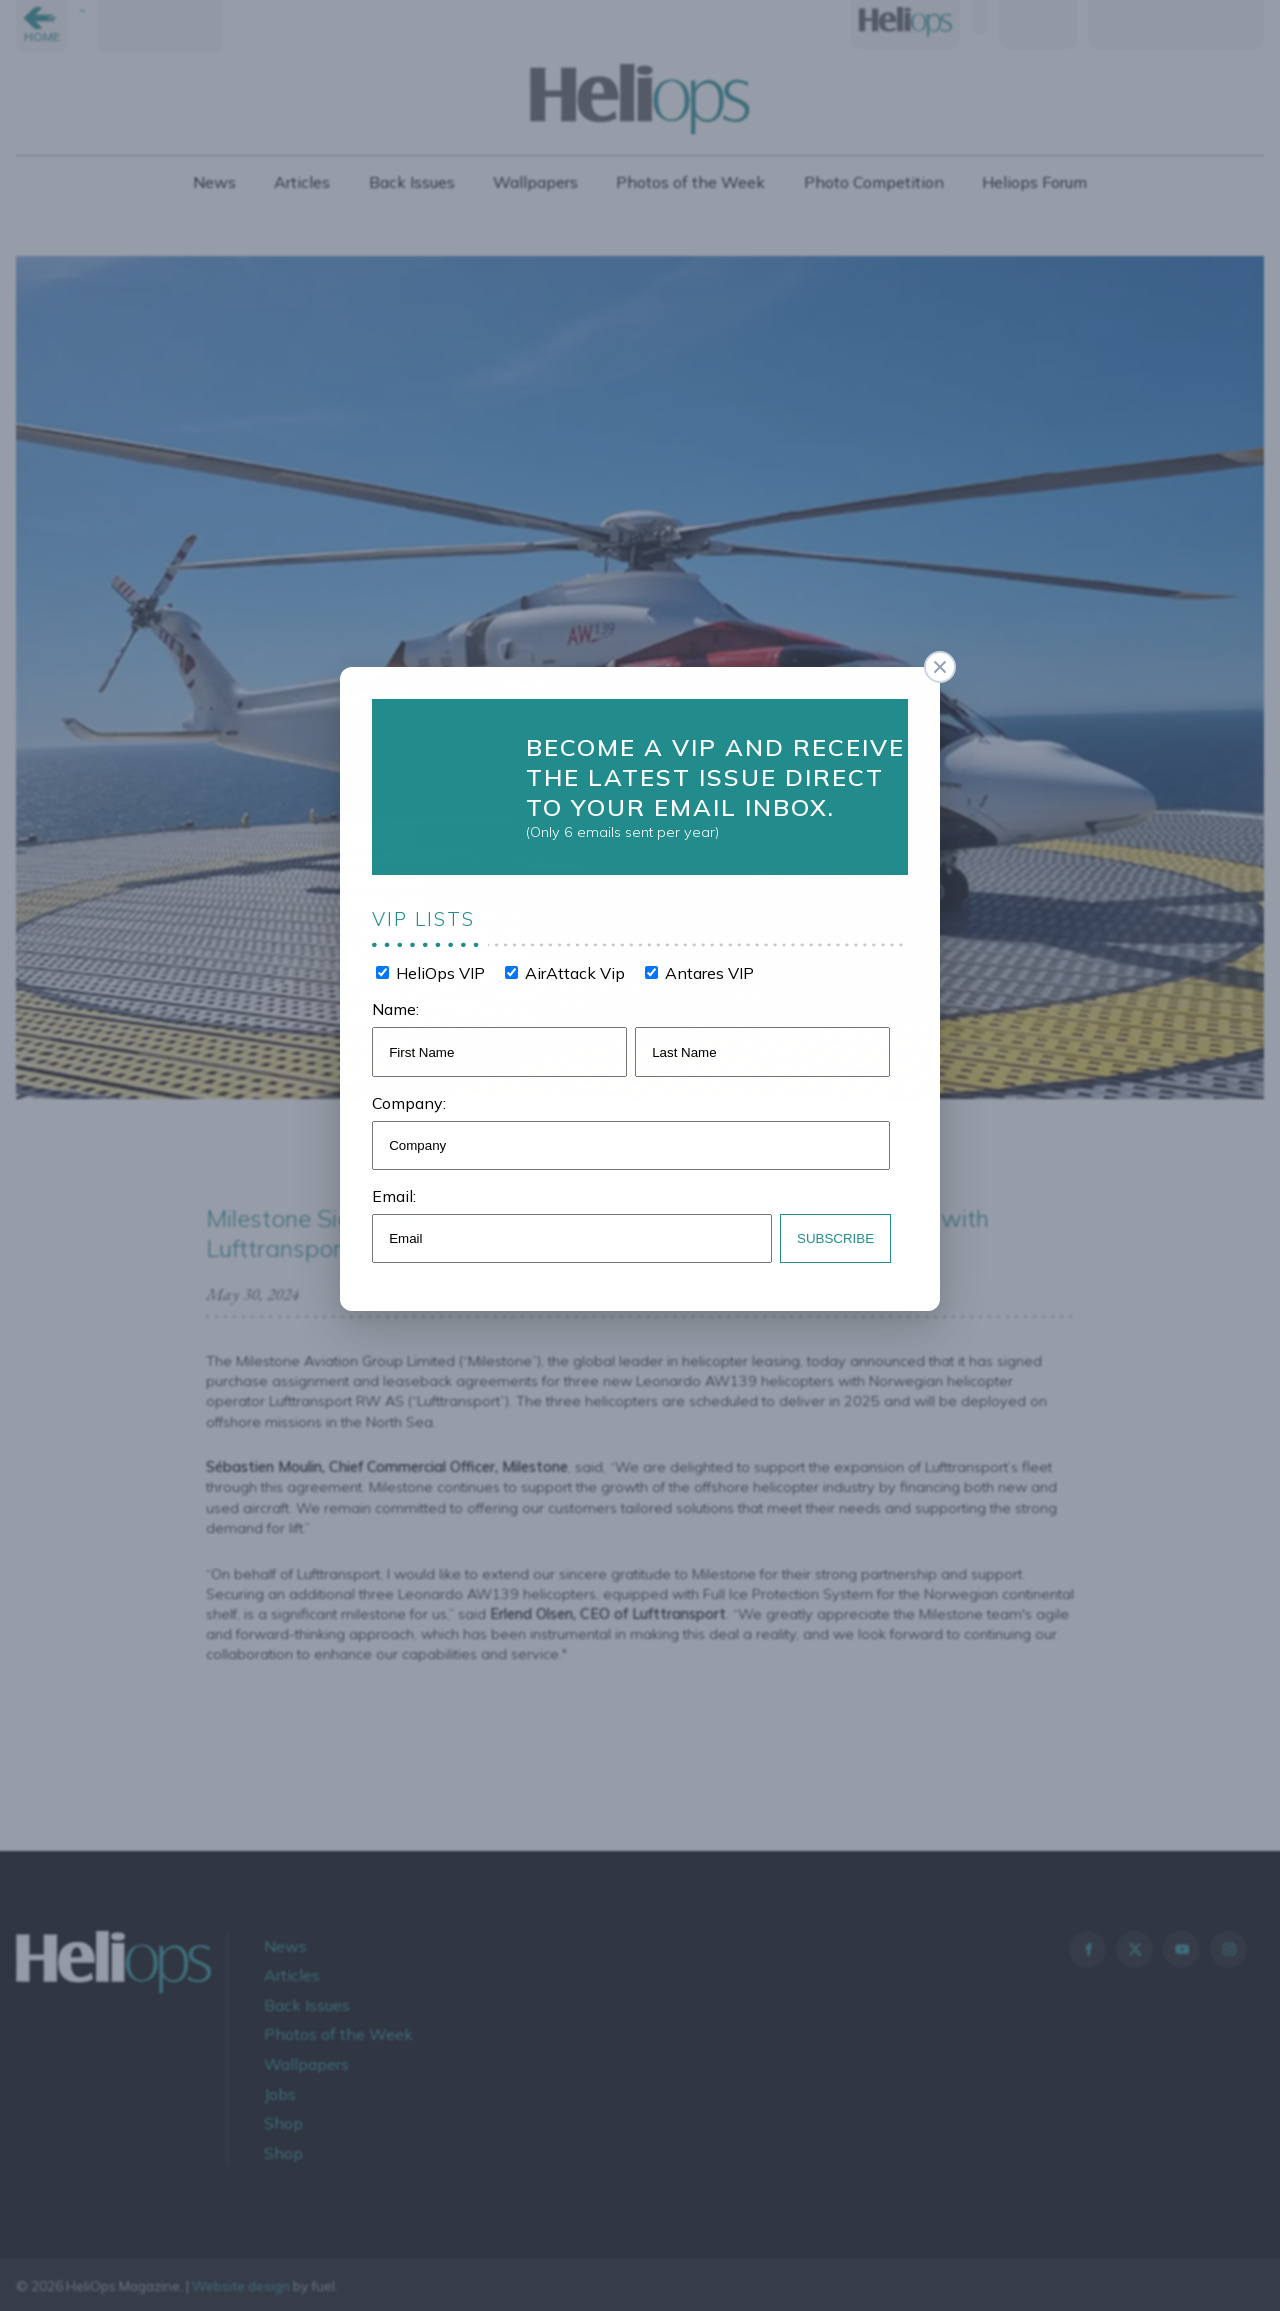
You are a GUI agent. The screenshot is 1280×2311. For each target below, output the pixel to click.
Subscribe (825, 1217)
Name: (407, 998)
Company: (420, 1087)
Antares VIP (704, 964)
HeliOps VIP (448, 964)
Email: (406, 1176)
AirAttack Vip (576, 964)
